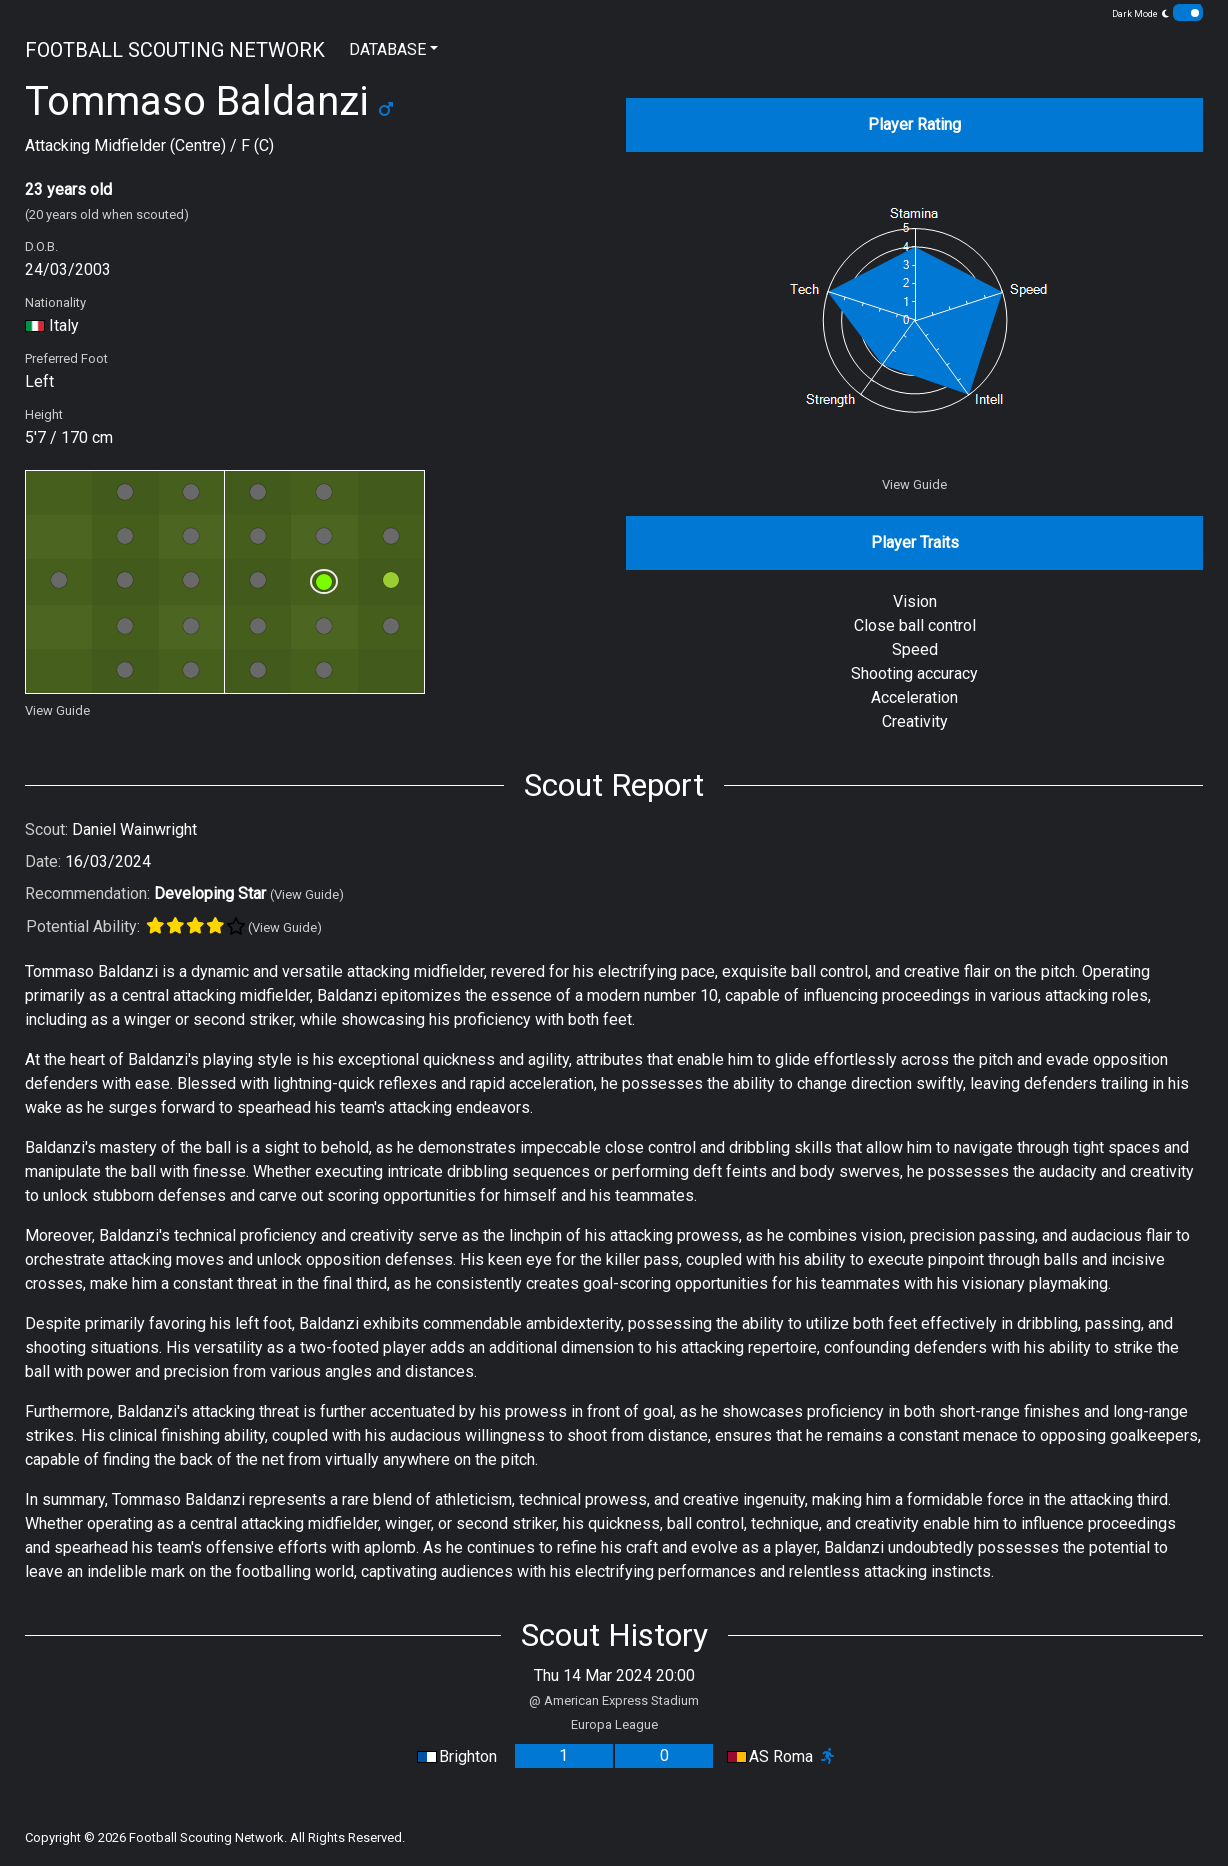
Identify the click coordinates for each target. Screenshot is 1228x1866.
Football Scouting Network (206, 1837)
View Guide (57, 710)
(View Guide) (307, 894)
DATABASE (387, 49)
